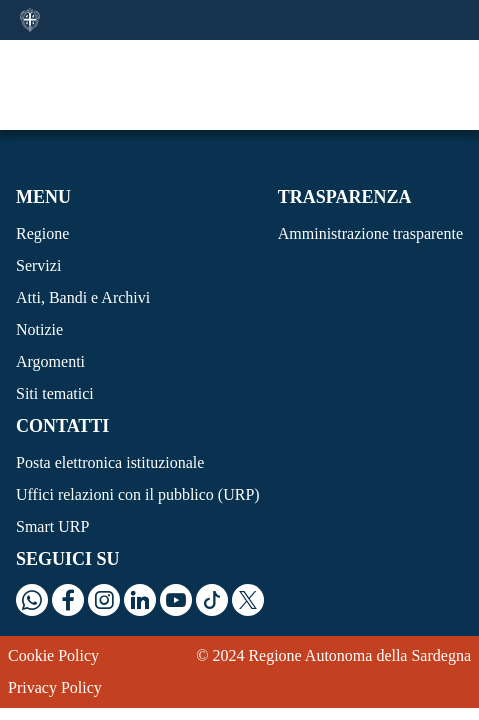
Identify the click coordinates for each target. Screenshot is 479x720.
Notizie (39, 329)
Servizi (38, 265)
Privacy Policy (55, 687)
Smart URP (52, 526)
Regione (42, 233)
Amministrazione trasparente (370, 233)
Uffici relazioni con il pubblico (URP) (138, 494)
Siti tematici (55, 393)
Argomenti (50, 361)
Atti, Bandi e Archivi (83, 297)
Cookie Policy (53, 655)
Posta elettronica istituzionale (110, 462)
